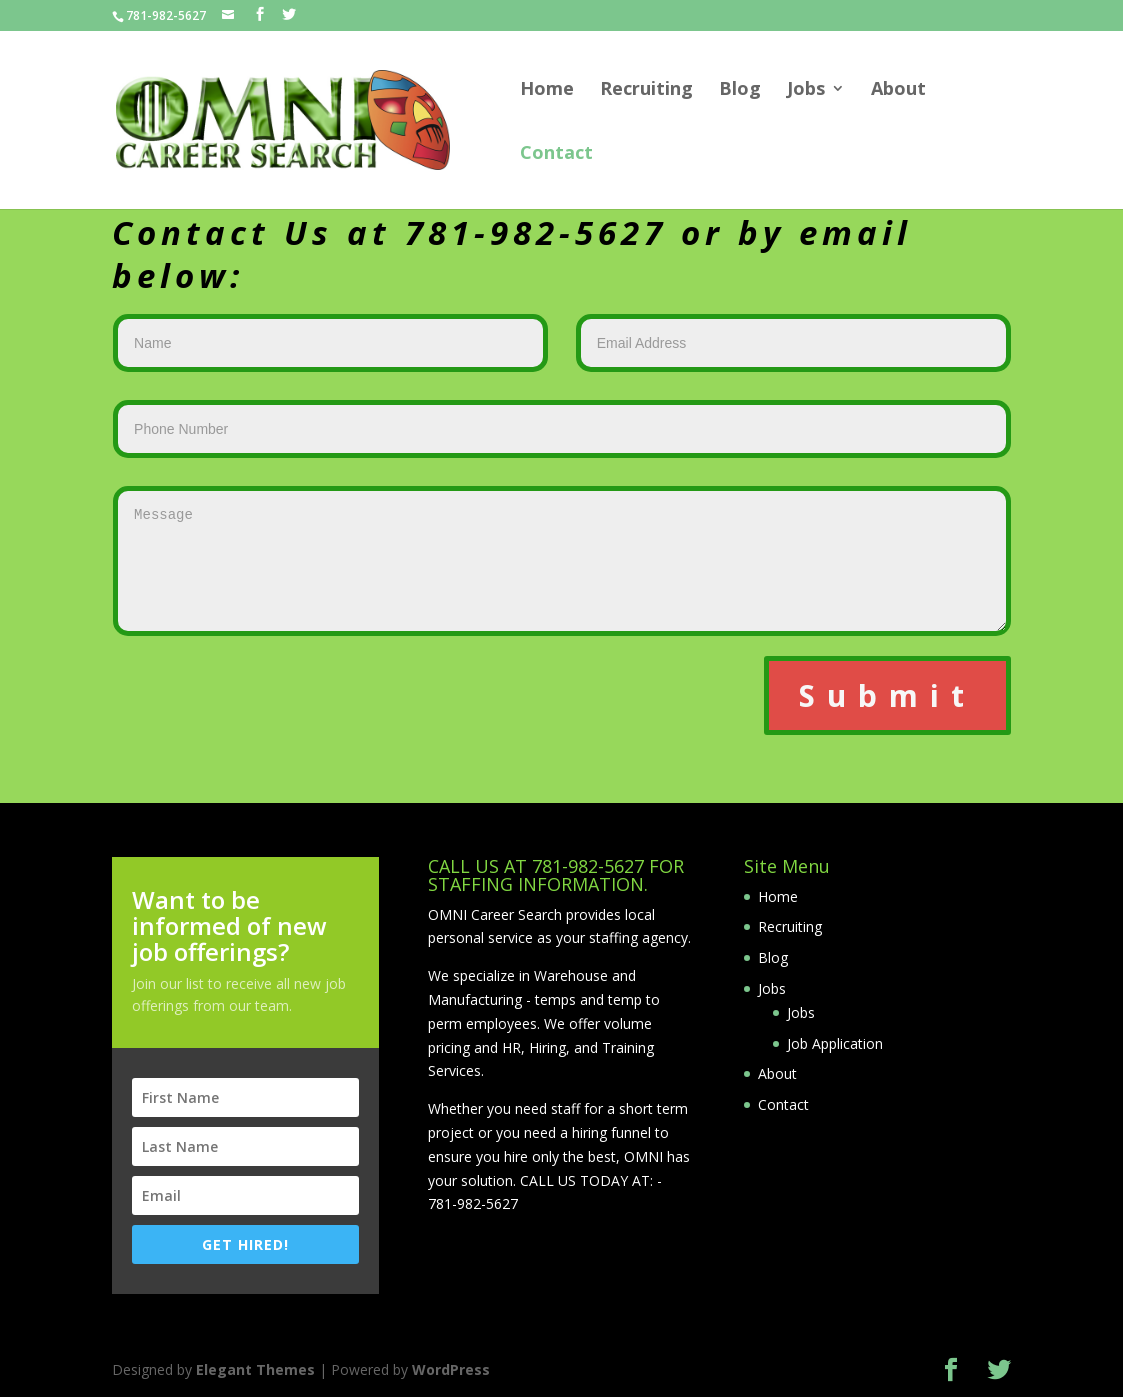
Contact (556, 154)
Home (547, 90)
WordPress (451, 1369)
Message (562, 561)
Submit (887, 695)
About (898, 90)
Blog (740, 90)
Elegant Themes (255, 1369)
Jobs (806, 90)
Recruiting (646, 90)
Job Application (835, 1043)
